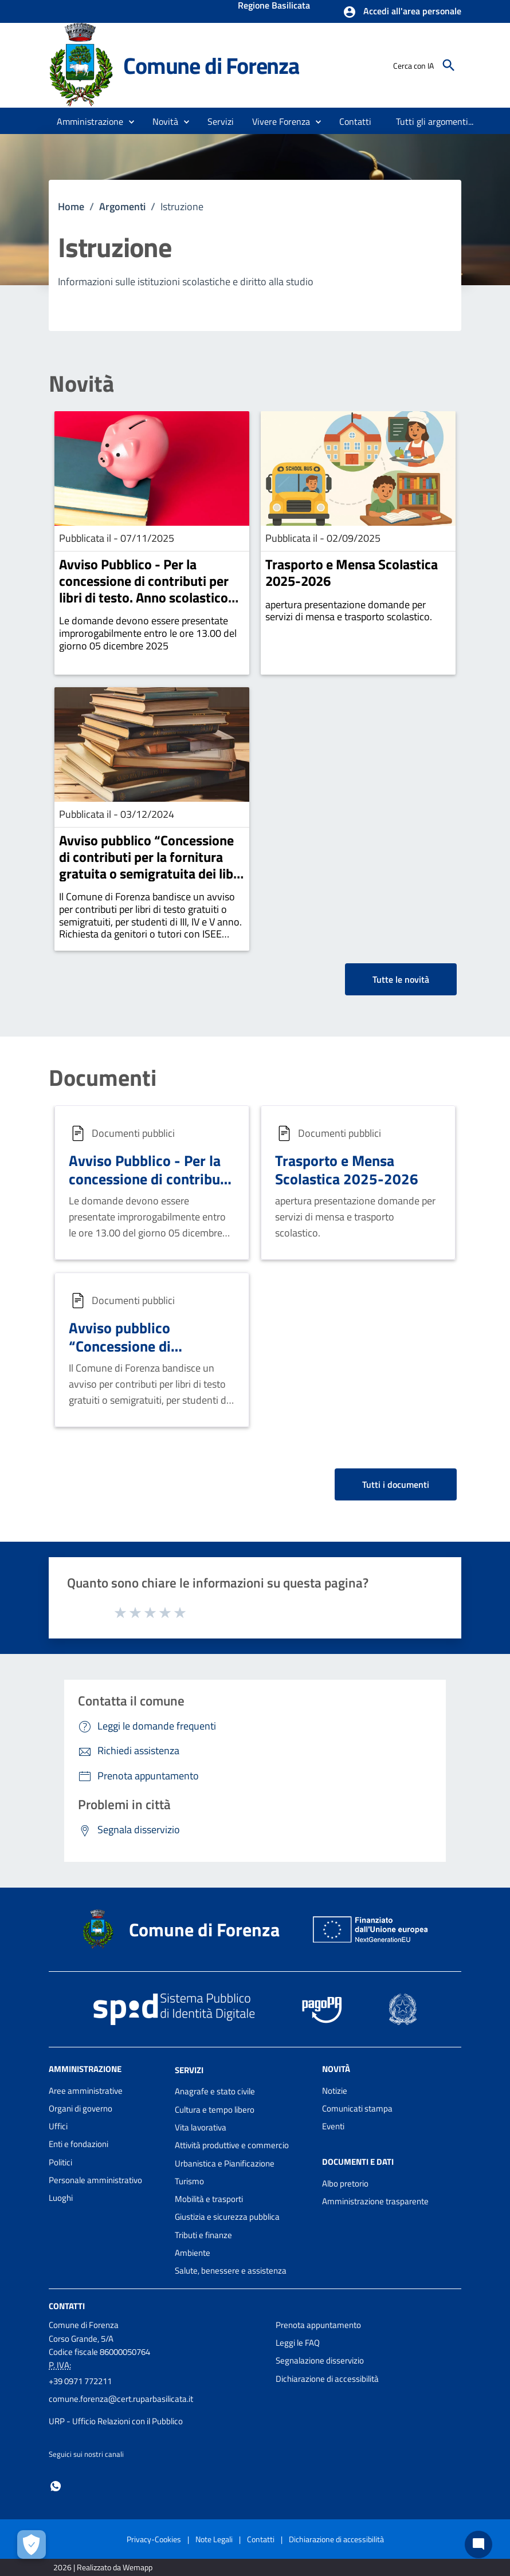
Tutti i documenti (395, 1484)
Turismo (189, 2181)
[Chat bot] (478, 2544)
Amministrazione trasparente (375, 2201)
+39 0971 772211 (80, 2381)
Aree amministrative (86, 2090)
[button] (402, 12)
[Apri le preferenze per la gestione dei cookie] (31, 2544)
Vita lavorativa (200, 2127)
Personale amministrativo (95, 2180)
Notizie (334, 2090)
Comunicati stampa (357, 2108)
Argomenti (122, 206)
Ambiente (192, 2252)
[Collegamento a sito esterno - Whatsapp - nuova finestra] (55, 2484)
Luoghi (61, 2197)
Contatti (67, 2305)
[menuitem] (355, 121)
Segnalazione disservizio (320, 2360)
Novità (81, 383)
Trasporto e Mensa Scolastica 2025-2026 (351, 572)
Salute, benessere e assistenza (231, 2270)
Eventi (333, 2126)
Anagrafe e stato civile (215, 2091)
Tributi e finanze (203, 2235)
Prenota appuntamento (318, 2324)
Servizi (189, 2069)
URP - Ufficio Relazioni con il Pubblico (116, 2421)
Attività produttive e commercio (232, 2145)
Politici (60, 2162)
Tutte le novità (400, 979)
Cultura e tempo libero (214, 2109)
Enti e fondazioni (78, 2143)
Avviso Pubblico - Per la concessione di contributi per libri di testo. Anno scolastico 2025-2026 (144, 589)
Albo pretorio (345, 2183)
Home (71, 206)
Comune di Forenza (211, 65)
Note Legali (214, 2539)
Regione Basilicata (274, 6)
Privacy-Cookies (154, 2539)
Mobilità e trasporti (209, 2198)
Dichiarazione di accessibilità (327, 2378)
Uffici (58, 2126)
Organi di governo (80, 2108)
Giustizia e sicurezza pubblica (227, 2216)
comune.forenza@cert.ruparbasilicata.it (121, 2398)
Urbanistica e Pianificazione (224, 2163)
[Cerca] (448, 65)
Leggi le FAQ (298, 2342)
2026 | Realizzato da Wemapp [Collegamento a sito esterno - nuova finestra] (102, 2567)
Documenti (102, 1078)
